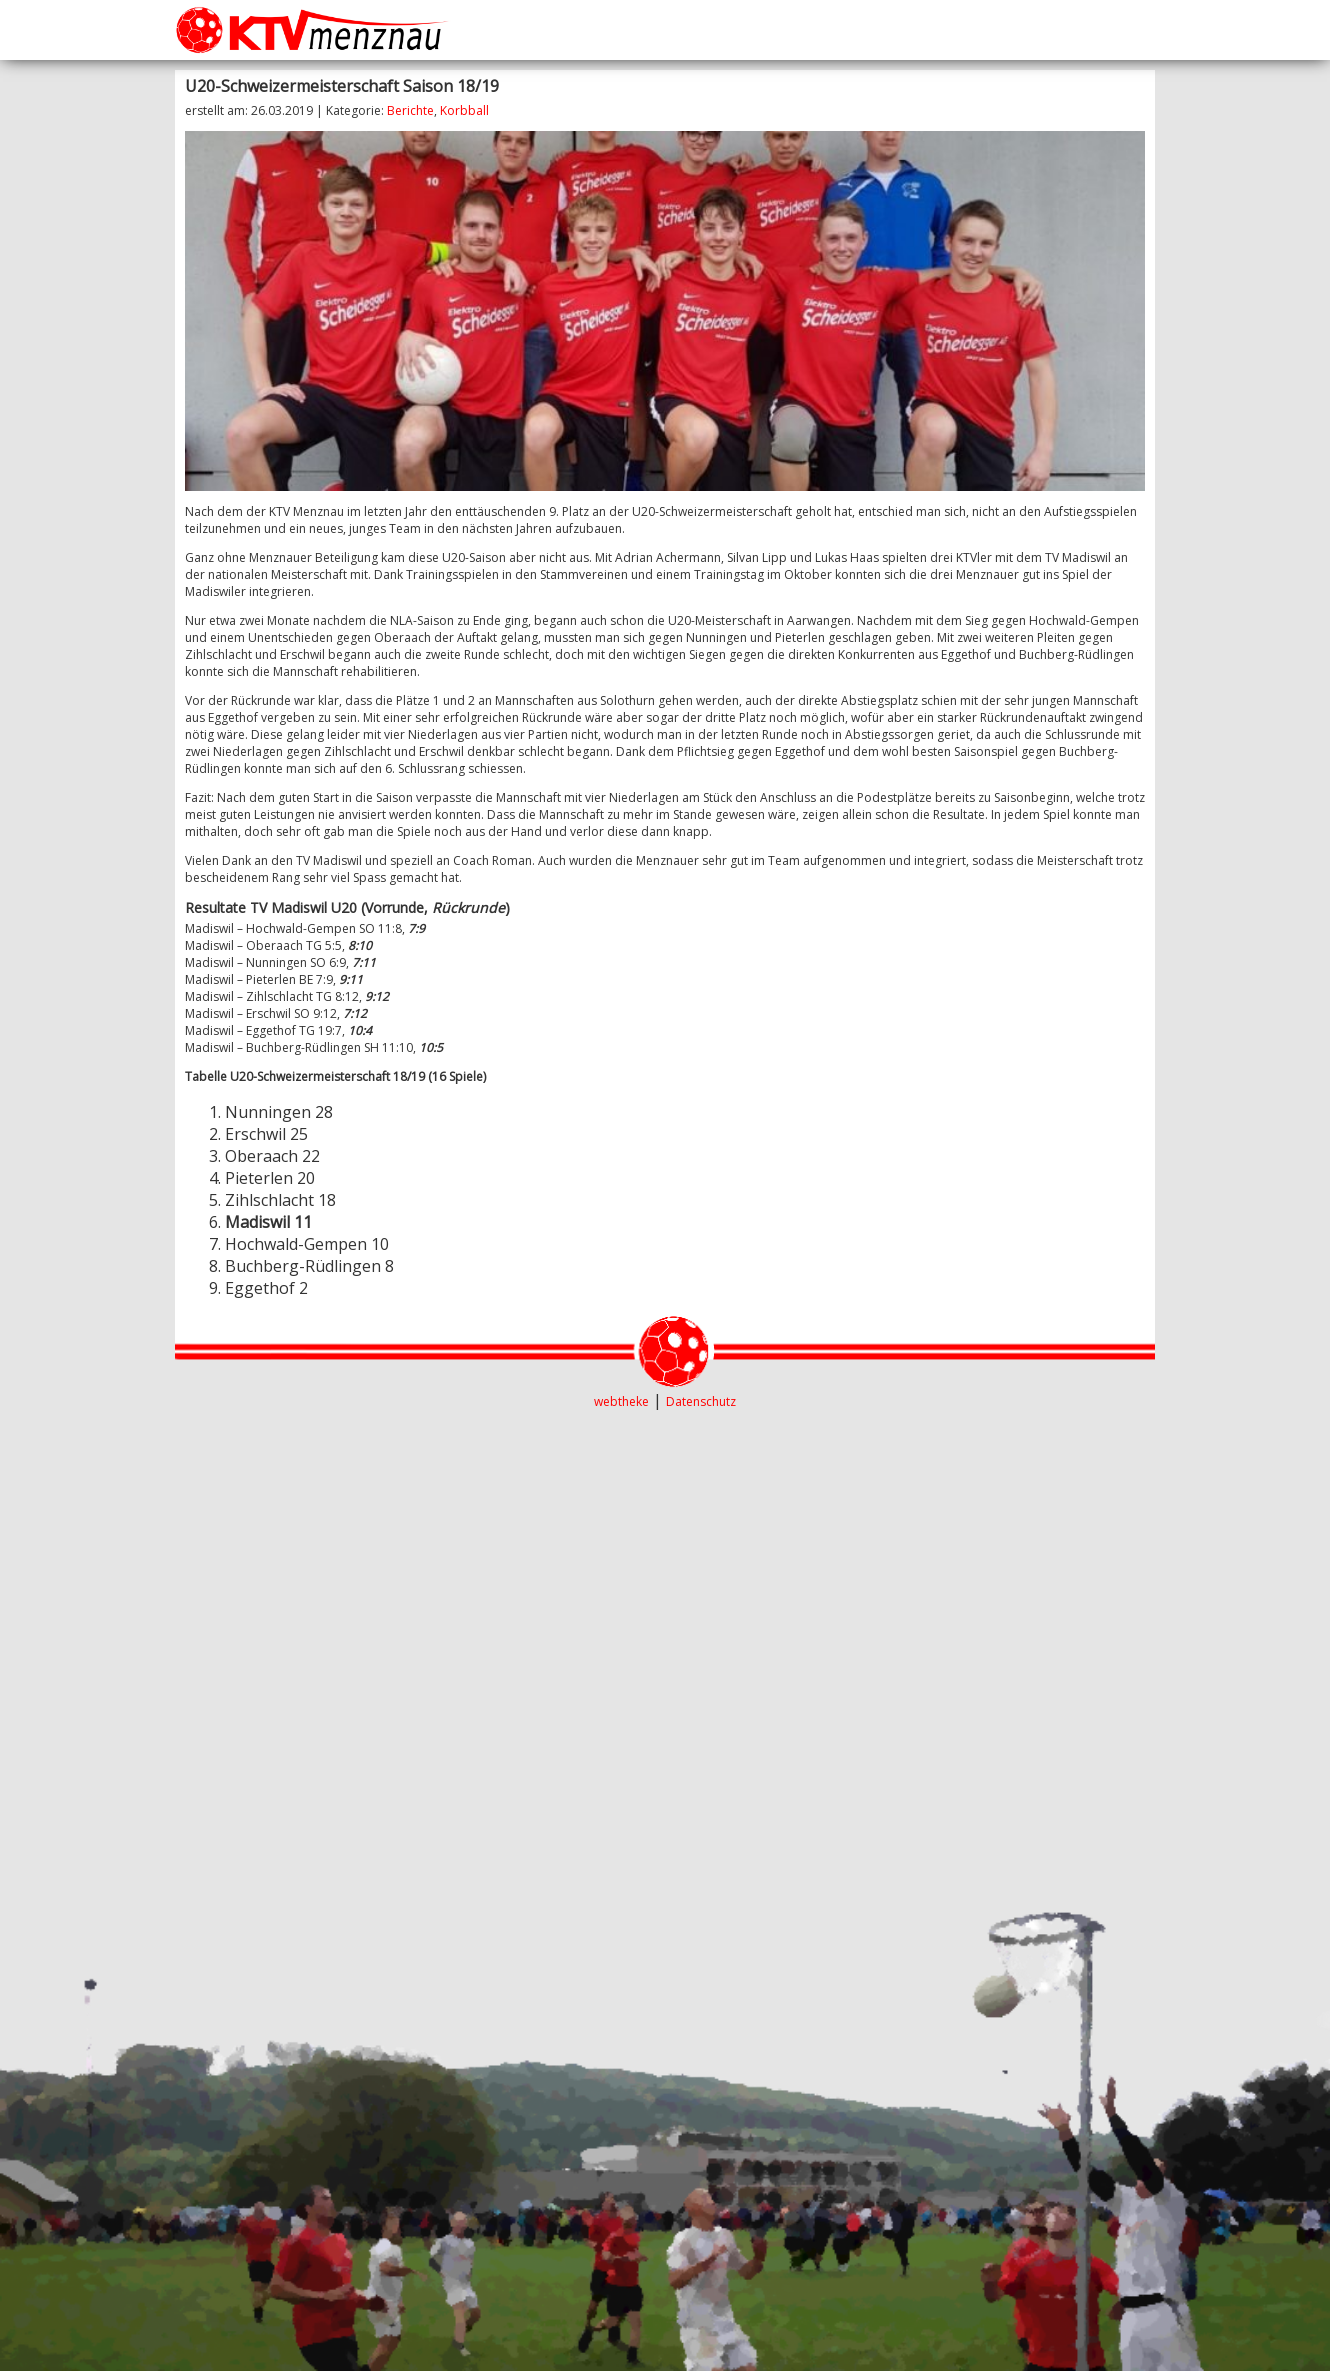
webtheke (621, 1401)
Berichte (410, 110)
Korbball (464, 110)
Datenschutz (701, 1401)
